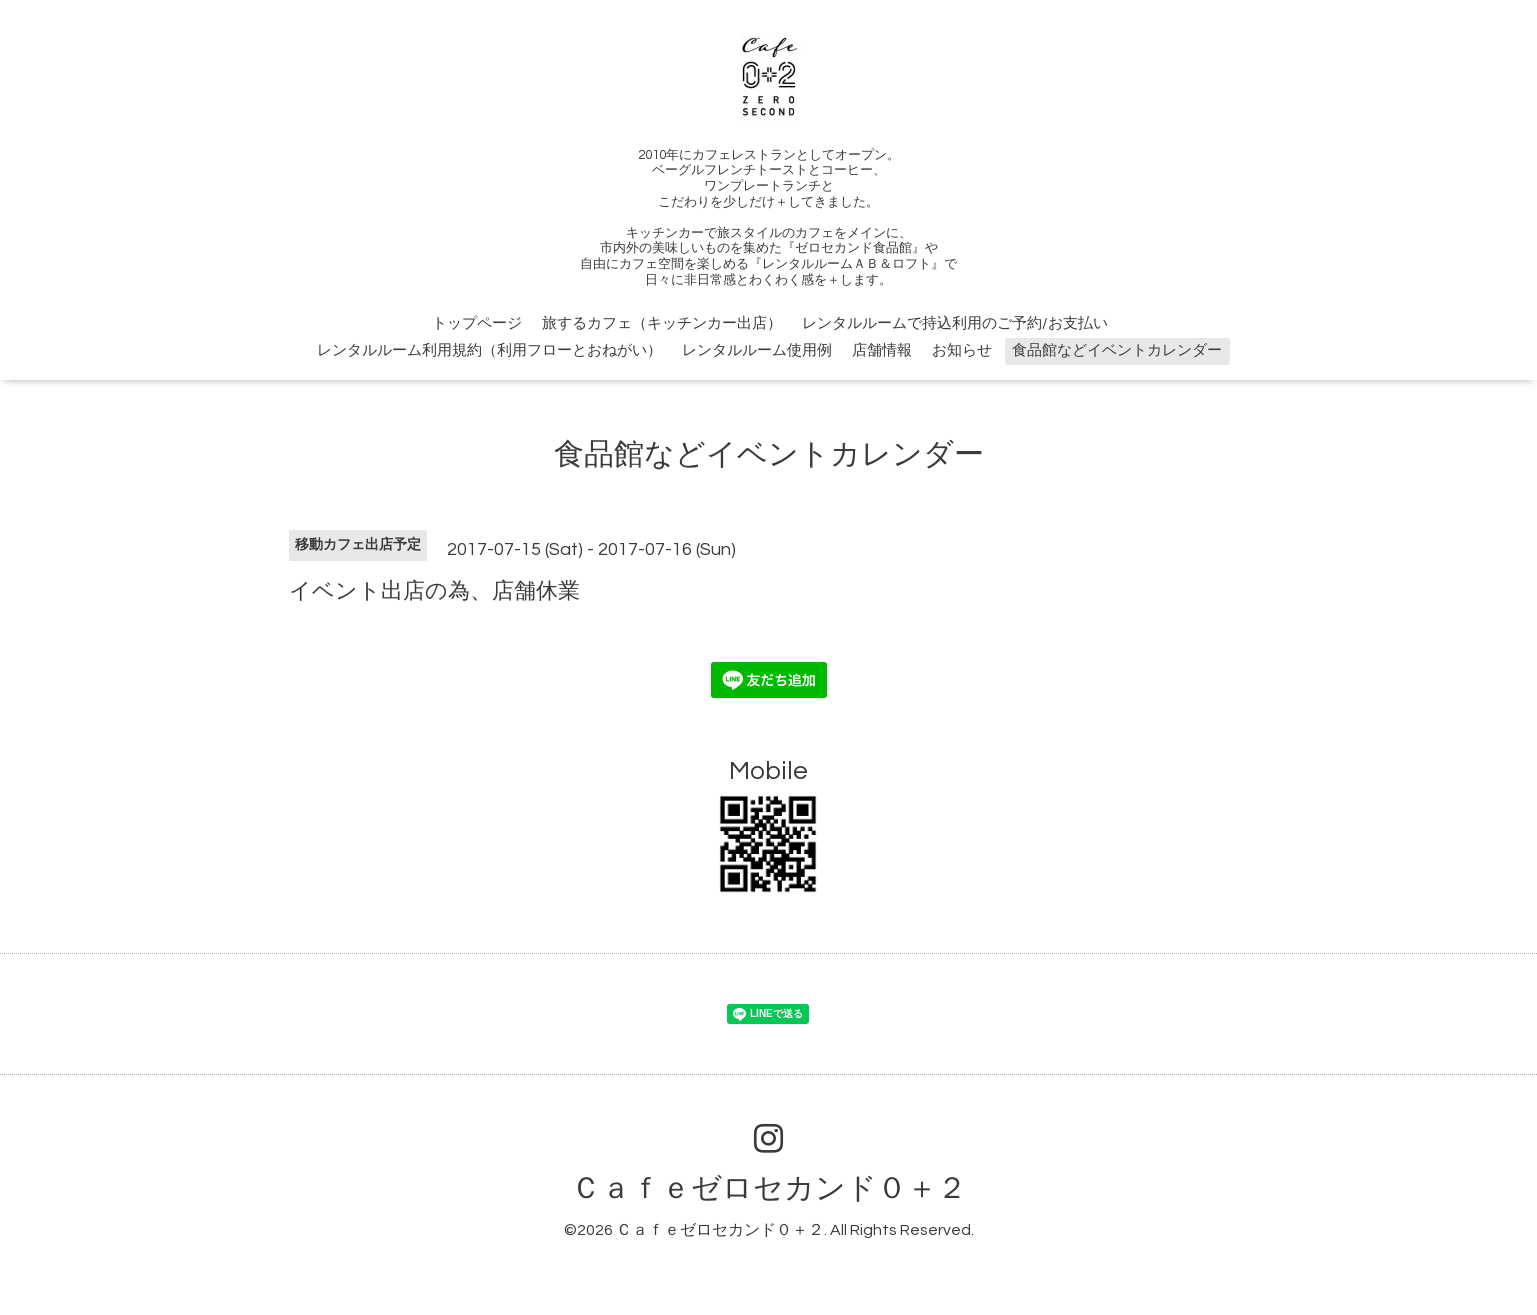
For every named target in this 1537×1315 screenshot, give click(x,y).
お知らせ (962, 350)
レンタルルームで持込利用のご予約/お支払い (955, 323)
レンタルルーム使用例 (757, 350)
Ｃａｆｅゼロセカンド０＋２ (769, 1188)
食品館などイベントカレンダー (1117, 350)
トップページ (477, 323)
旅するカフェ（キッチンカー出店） (662, 323)
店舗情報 (882, 350)
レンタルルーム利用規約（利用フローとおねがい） (489, 350)
